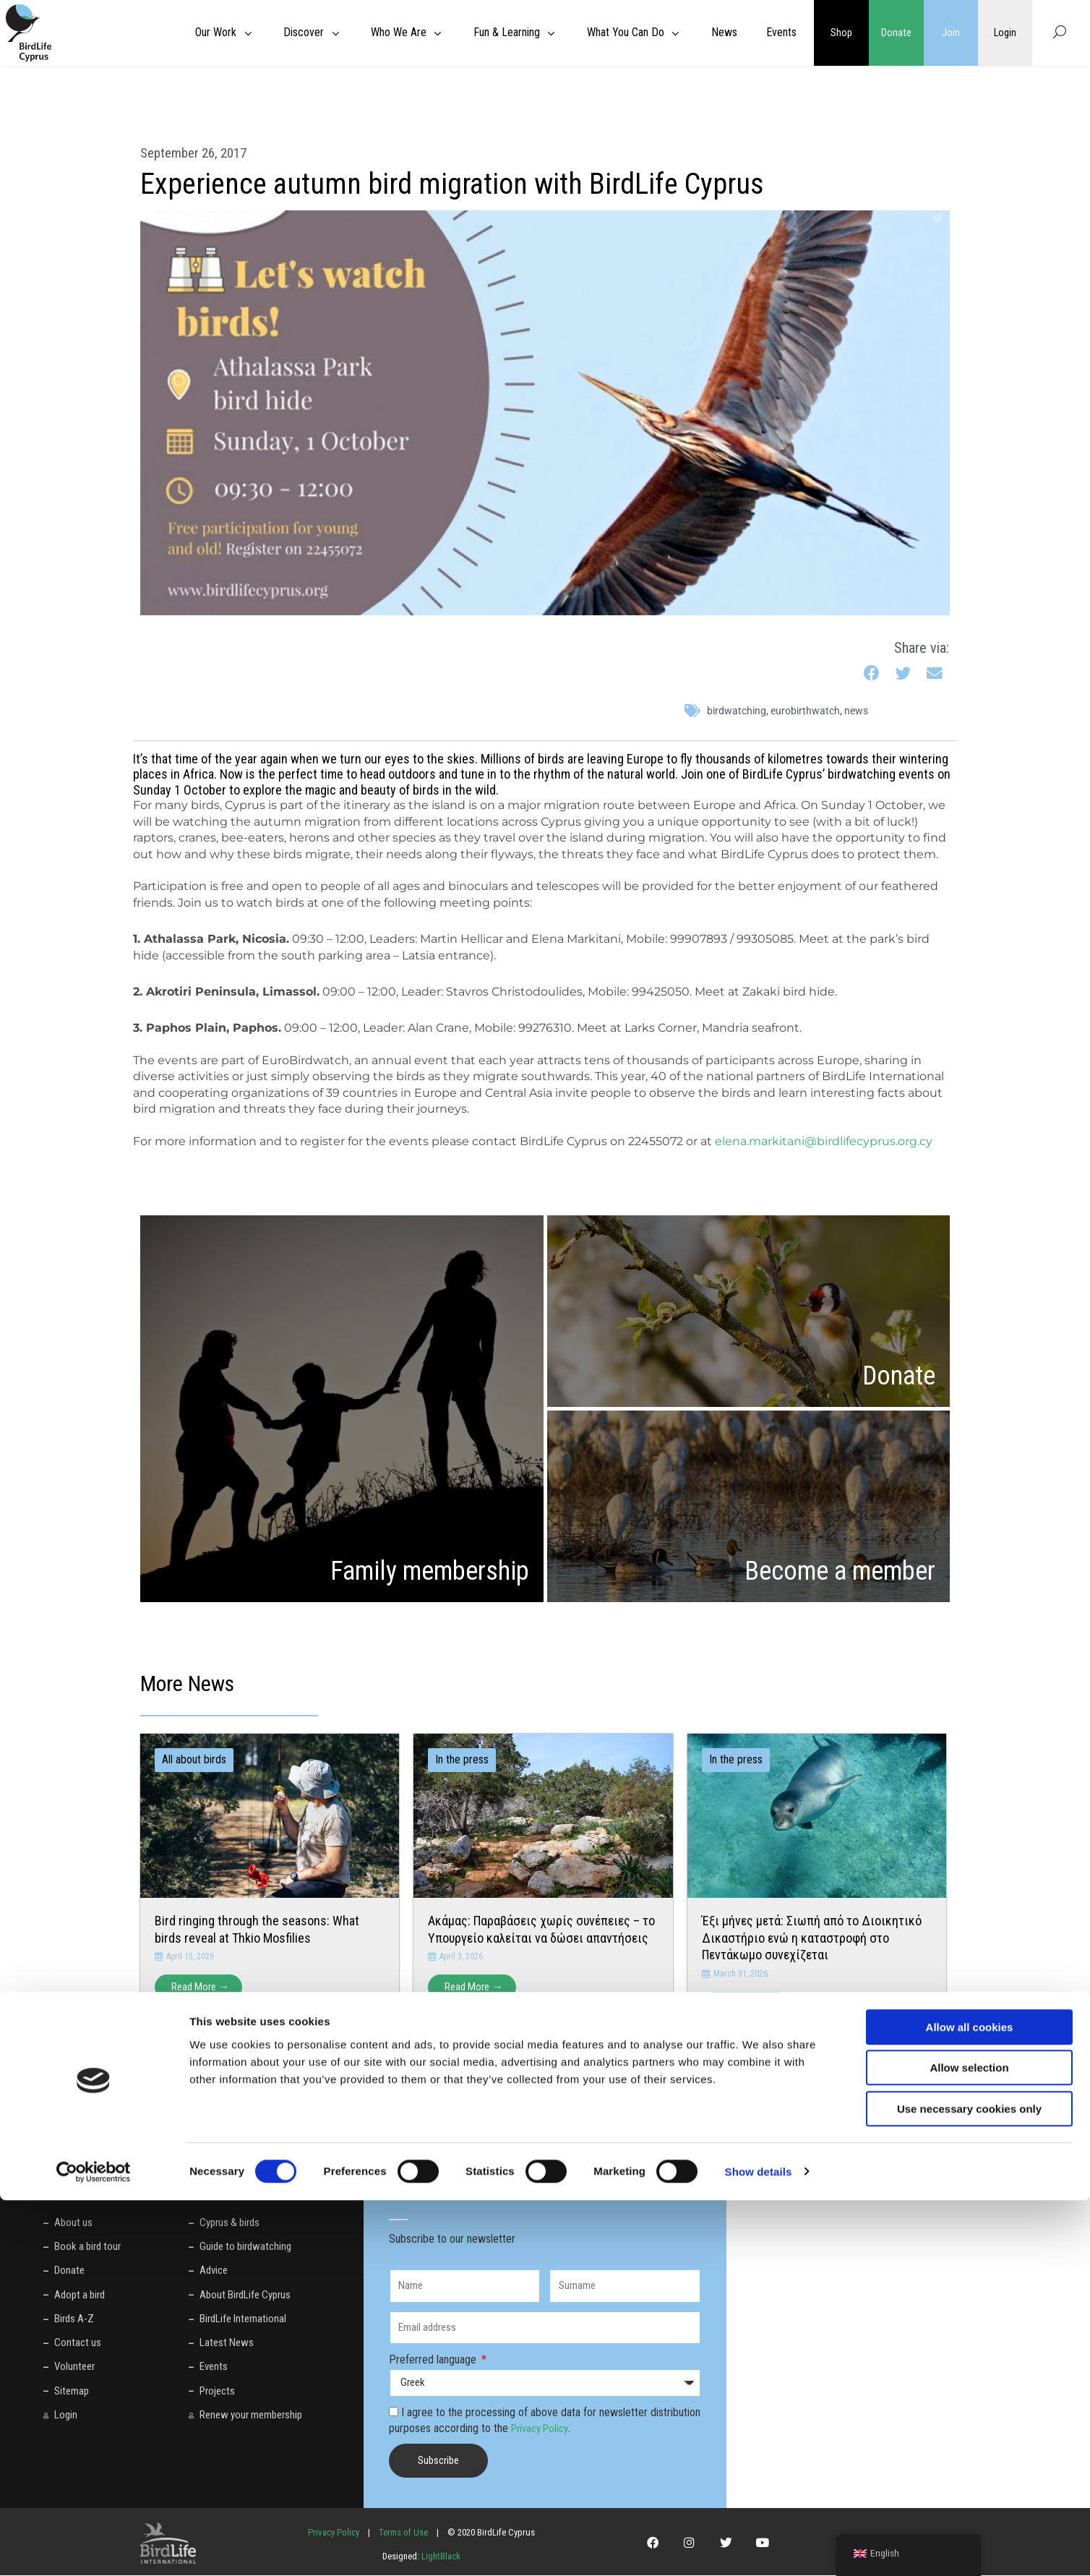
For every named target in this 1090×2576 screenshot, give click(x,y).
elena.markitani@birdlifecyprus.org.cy (823, 1141)
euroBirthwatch (805, 710)
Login (1005, 32)
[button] (872, 674)
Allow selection (969, 2444)
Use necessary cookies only (969, 2484)
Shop (841, 32)
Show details (758, 2547)
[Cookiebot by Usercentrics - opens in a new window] (93, 2548)
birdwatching (736, 710)
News (856, 710)
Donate (896, 32)
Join (951, 32)
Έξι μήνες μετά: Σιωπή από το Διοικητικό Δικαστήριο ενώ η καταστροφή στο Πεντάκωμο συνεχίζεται (812, 1937)
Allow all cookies (969, 2403)
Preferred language (434, 2360)
